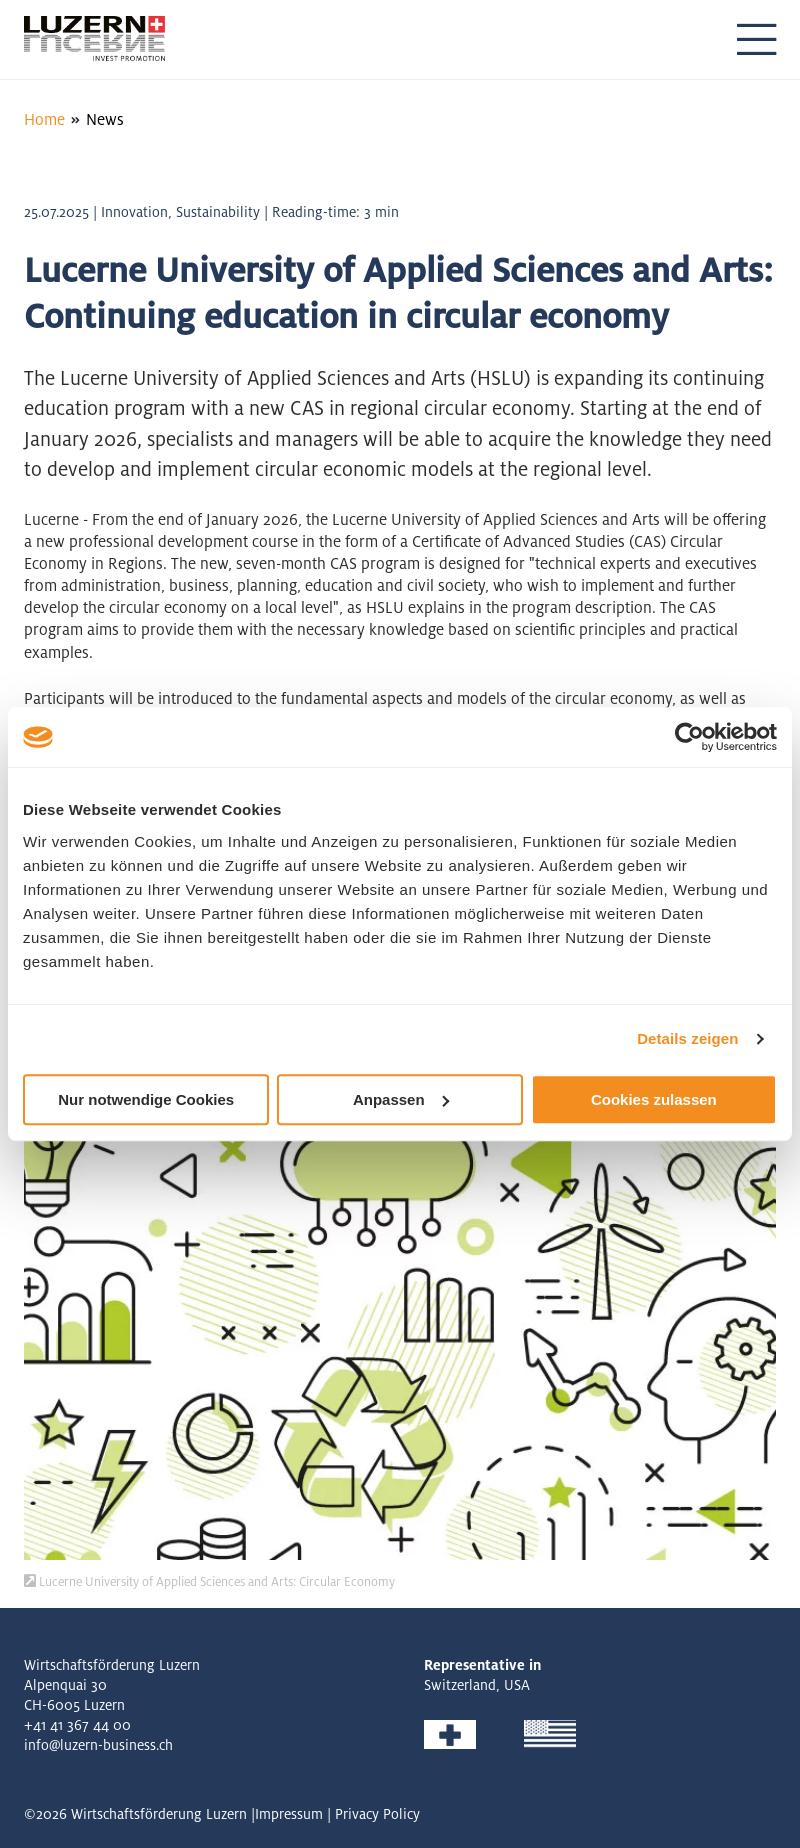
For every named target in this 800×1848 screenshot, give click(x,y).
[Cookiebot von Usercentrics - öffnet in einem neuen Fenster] (689, 737)
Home (44, 119)
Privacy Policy (377, 1814)
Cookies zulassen (654, 1099)
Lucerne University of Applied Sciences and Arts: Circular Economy (209, 1581)
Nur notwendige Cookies (146, 1099)
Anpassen (401, 1099)
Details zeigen (687, 1038)
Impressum (289, 1814)
